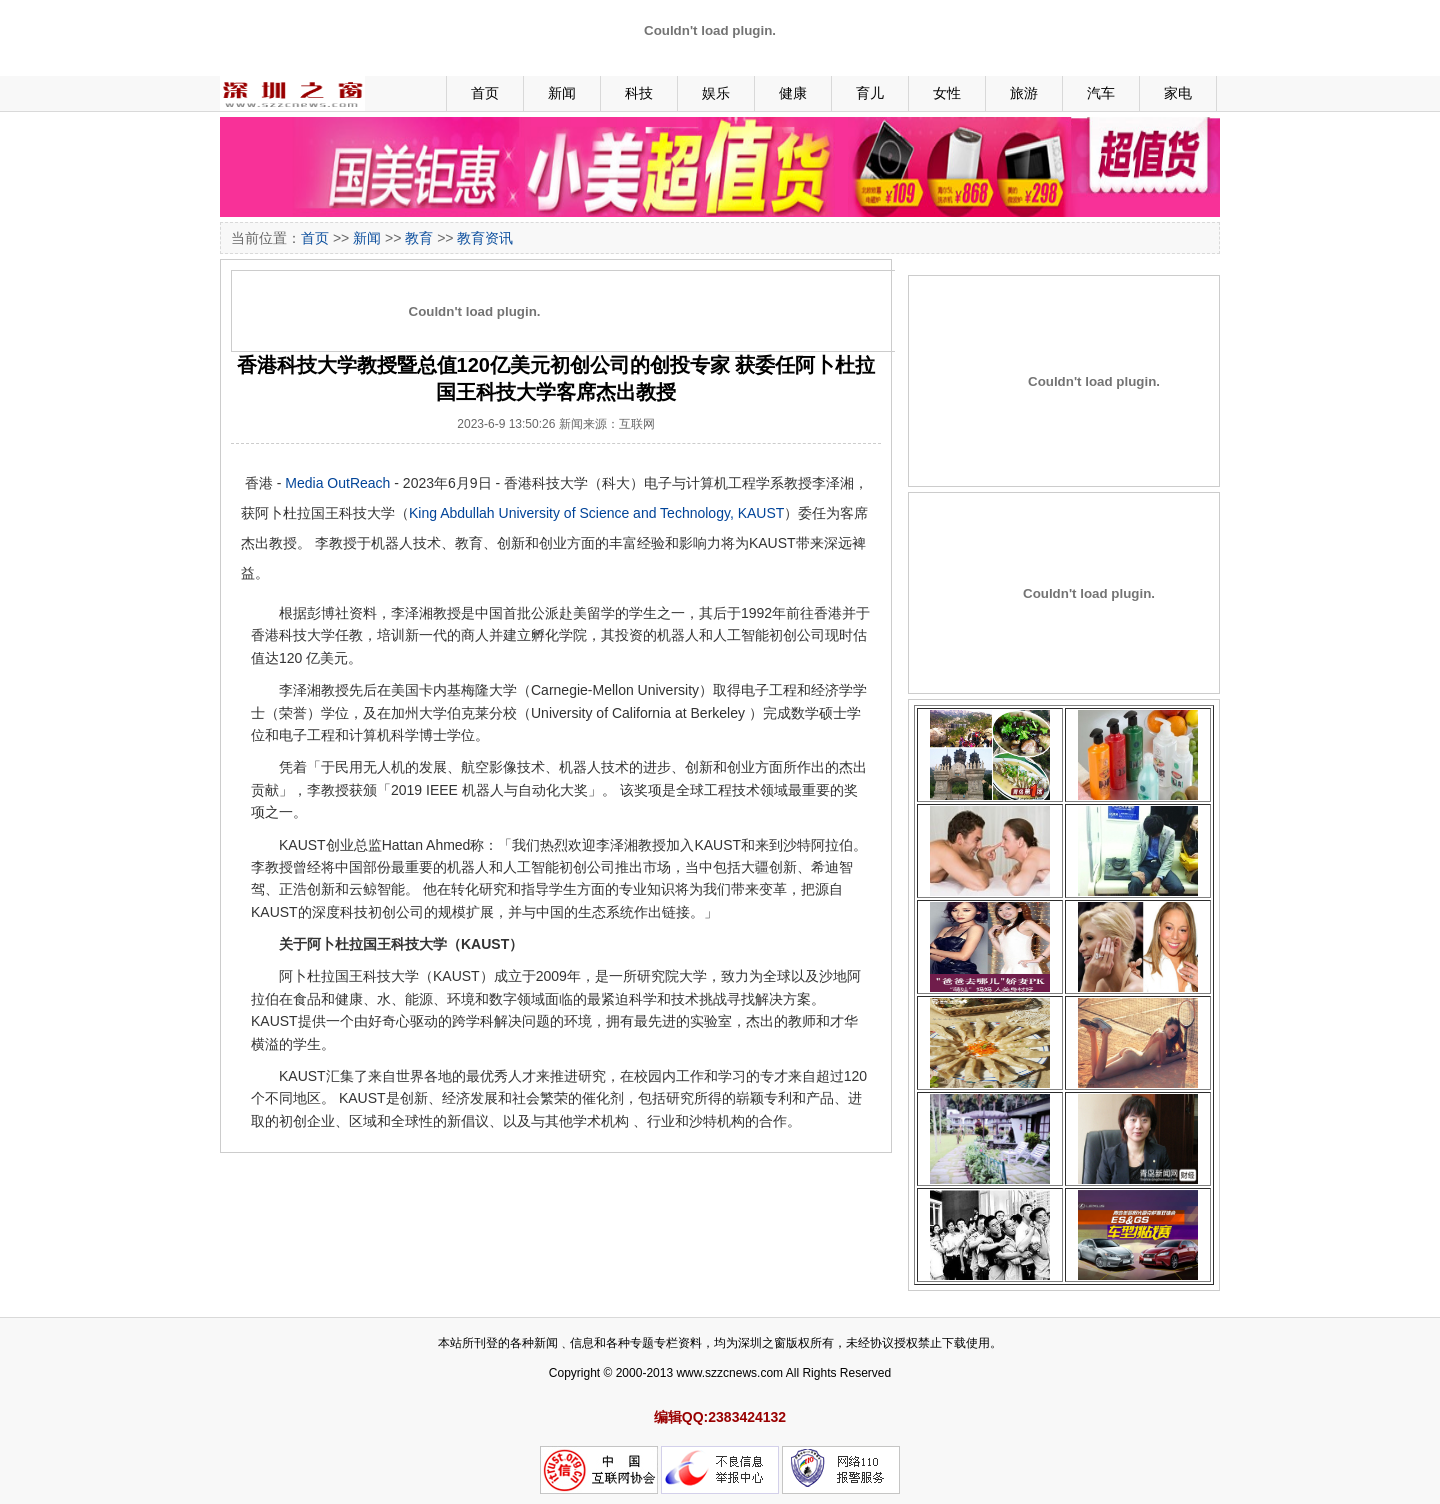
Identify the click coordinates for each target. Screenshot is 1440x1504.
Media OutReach (337, 483)
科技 (639, 93)
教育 (419, 238)
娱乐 (716, 93)
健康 (793, 93)
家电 (1178, 93)
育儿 (870, 93)
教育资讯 (485, 238)
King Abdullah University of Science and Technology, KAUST (596, 513)
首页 (485, 93)
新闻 (562, 93)
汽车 (1101, 93)
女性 (947, 93)
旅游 (1024, 93)
